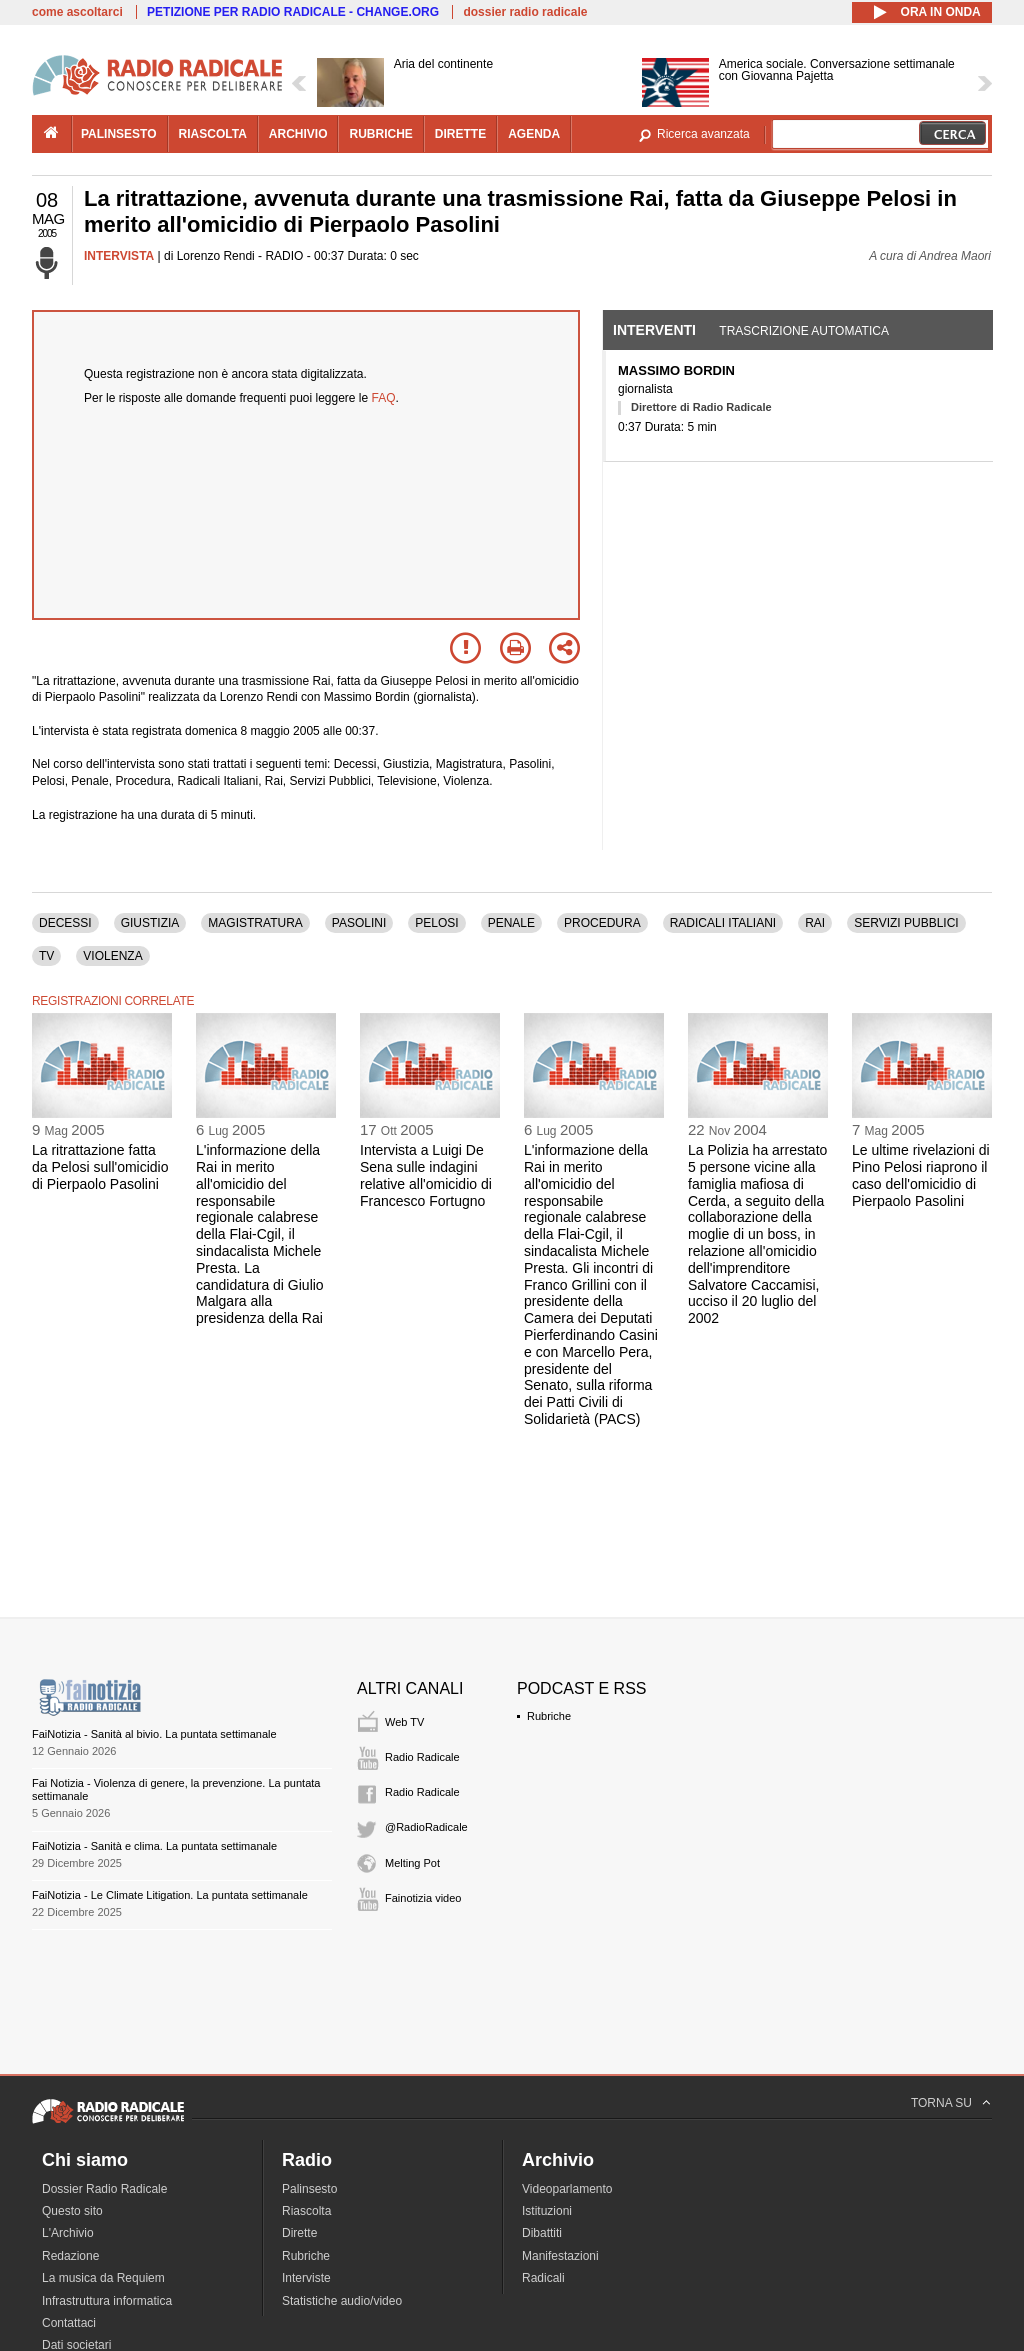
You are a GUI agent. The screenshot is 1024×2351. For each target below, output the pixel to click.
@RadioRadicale (426, 1827)
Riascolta (306, 2211)
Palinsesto (309, 2189)
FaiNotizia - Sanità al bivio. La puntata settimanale (154, 1734)
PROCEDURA (602, 923)
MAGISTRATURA (255, 923)
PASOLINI (359, 923)
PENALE (511, 923)
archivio (298, 134)
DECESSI (65, 923)
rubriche (380, 134)
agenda (534, 134)
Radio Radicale (422, 1757)
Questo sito (72, 2211)
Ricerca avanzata (703, 134)
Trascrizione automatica (804, 331)
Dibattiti (542, 2233)
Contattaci (69, 2323)
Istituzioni (547, 2211)
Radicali (543, 2278)
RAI (815, 923)
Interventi (654, 330)
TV (46, 956)
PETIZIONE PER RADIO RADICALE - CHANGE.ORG (293, 12)
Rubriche (549, 1716)
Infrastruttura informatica (107, 2301)
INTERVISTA (119, 256)
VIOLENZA (112, 956)
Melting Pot (412, 1863)
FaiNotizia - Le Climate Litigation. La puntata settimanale (170, 1895)
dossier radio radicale (525, 12)
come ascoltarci (77, 12)
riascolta (213, 134)
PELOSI (436, 923)
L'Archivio (68, 2233)
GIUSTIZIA (150, 923)
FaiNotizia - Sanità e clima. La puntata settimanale (154, 1846)
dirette (460, 134)
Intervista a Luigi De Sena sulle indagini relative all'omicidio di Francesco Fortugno (426, 1175)
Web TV (404, 1722)
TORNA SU (941, 2103)
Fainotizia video (423, 1898)
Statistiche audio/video (342, 2301)
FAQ (384, 398)
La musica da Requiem (103, 2278)
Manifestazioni (560, 2256)
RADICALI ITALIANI (723, 923)
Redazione (70, 2256)
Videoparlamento (567, 2189)
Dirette (299, 2233)
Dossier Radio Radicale (104, 2189)
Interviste (306, 2278)
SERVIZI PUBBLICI (906, 923)
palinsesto (119, 134)
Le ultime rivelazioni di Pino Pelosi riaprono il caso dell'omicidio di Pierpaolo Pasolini (921, 1175)
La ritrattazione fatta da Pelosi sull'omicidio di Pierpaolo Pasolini (100, 1167)
